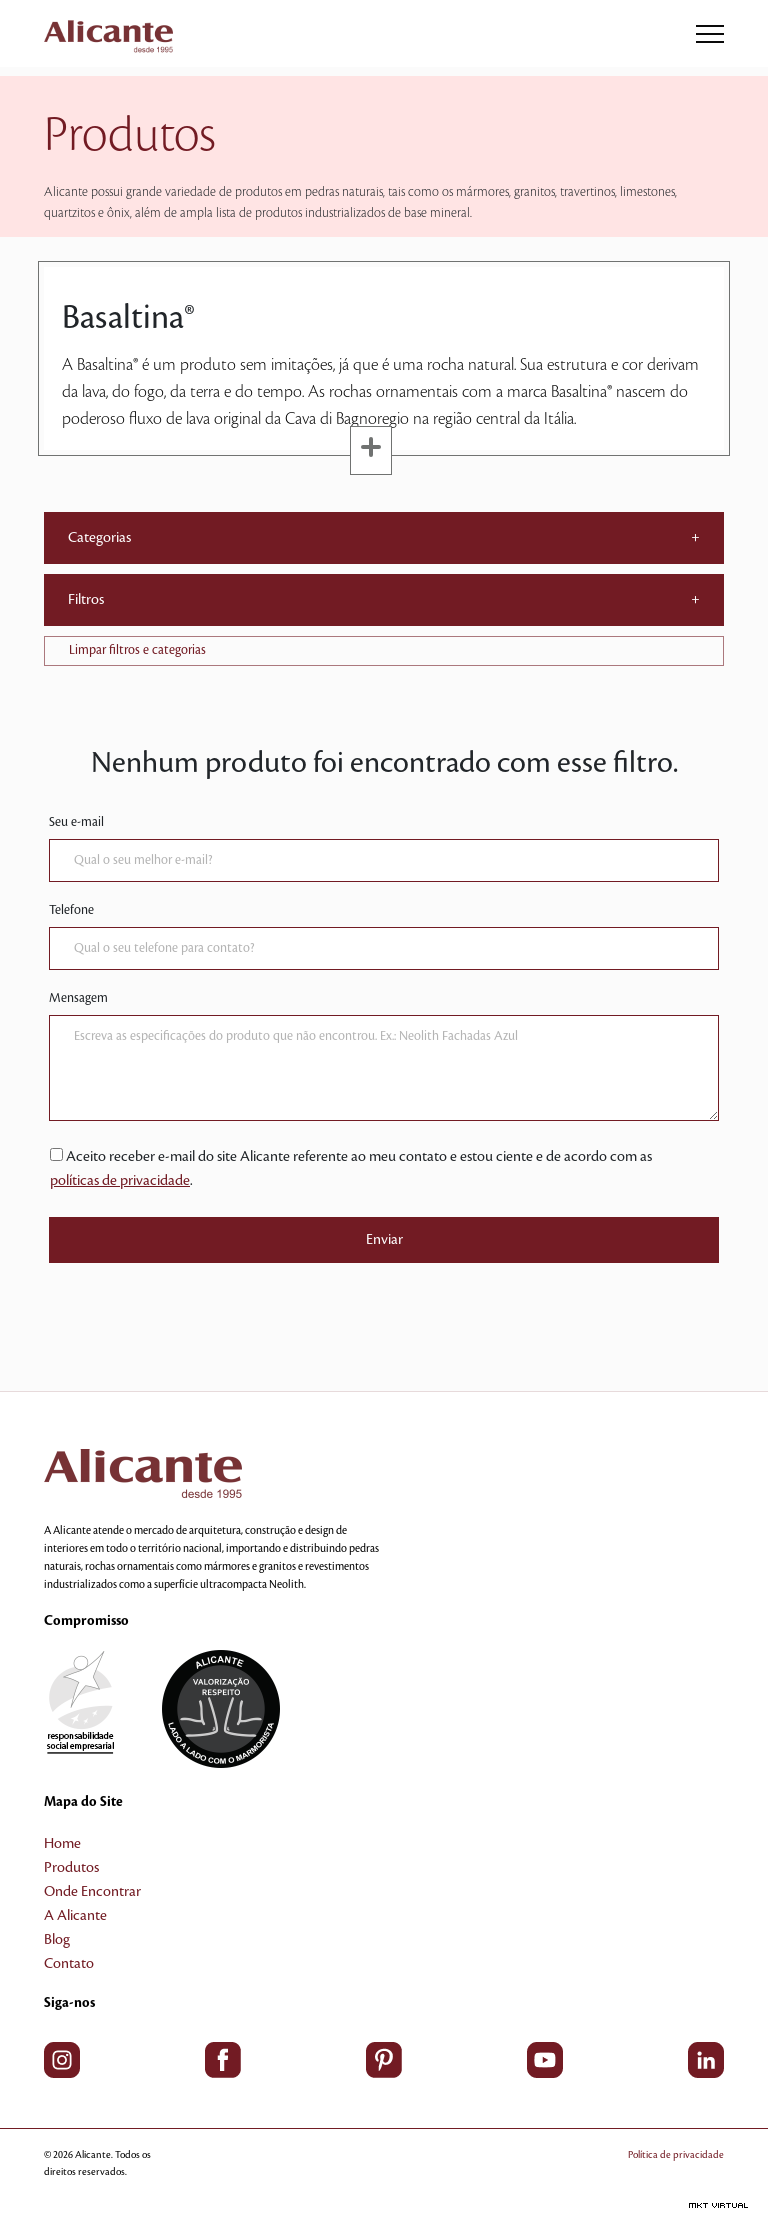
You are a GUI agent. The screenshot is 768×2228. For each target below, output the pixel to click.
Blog (57, 1940)
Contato (69, 1964)
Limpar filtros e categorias (137, 650)
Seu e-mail (76, 822)
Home (62, 1844)
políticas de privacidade (120, 1181)
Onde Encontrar (92, 1892)
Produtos (71, 1868)
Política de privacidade (676, 2154)
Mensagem (78, 998)
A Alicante (75, 1916)
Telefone (71, 910)
